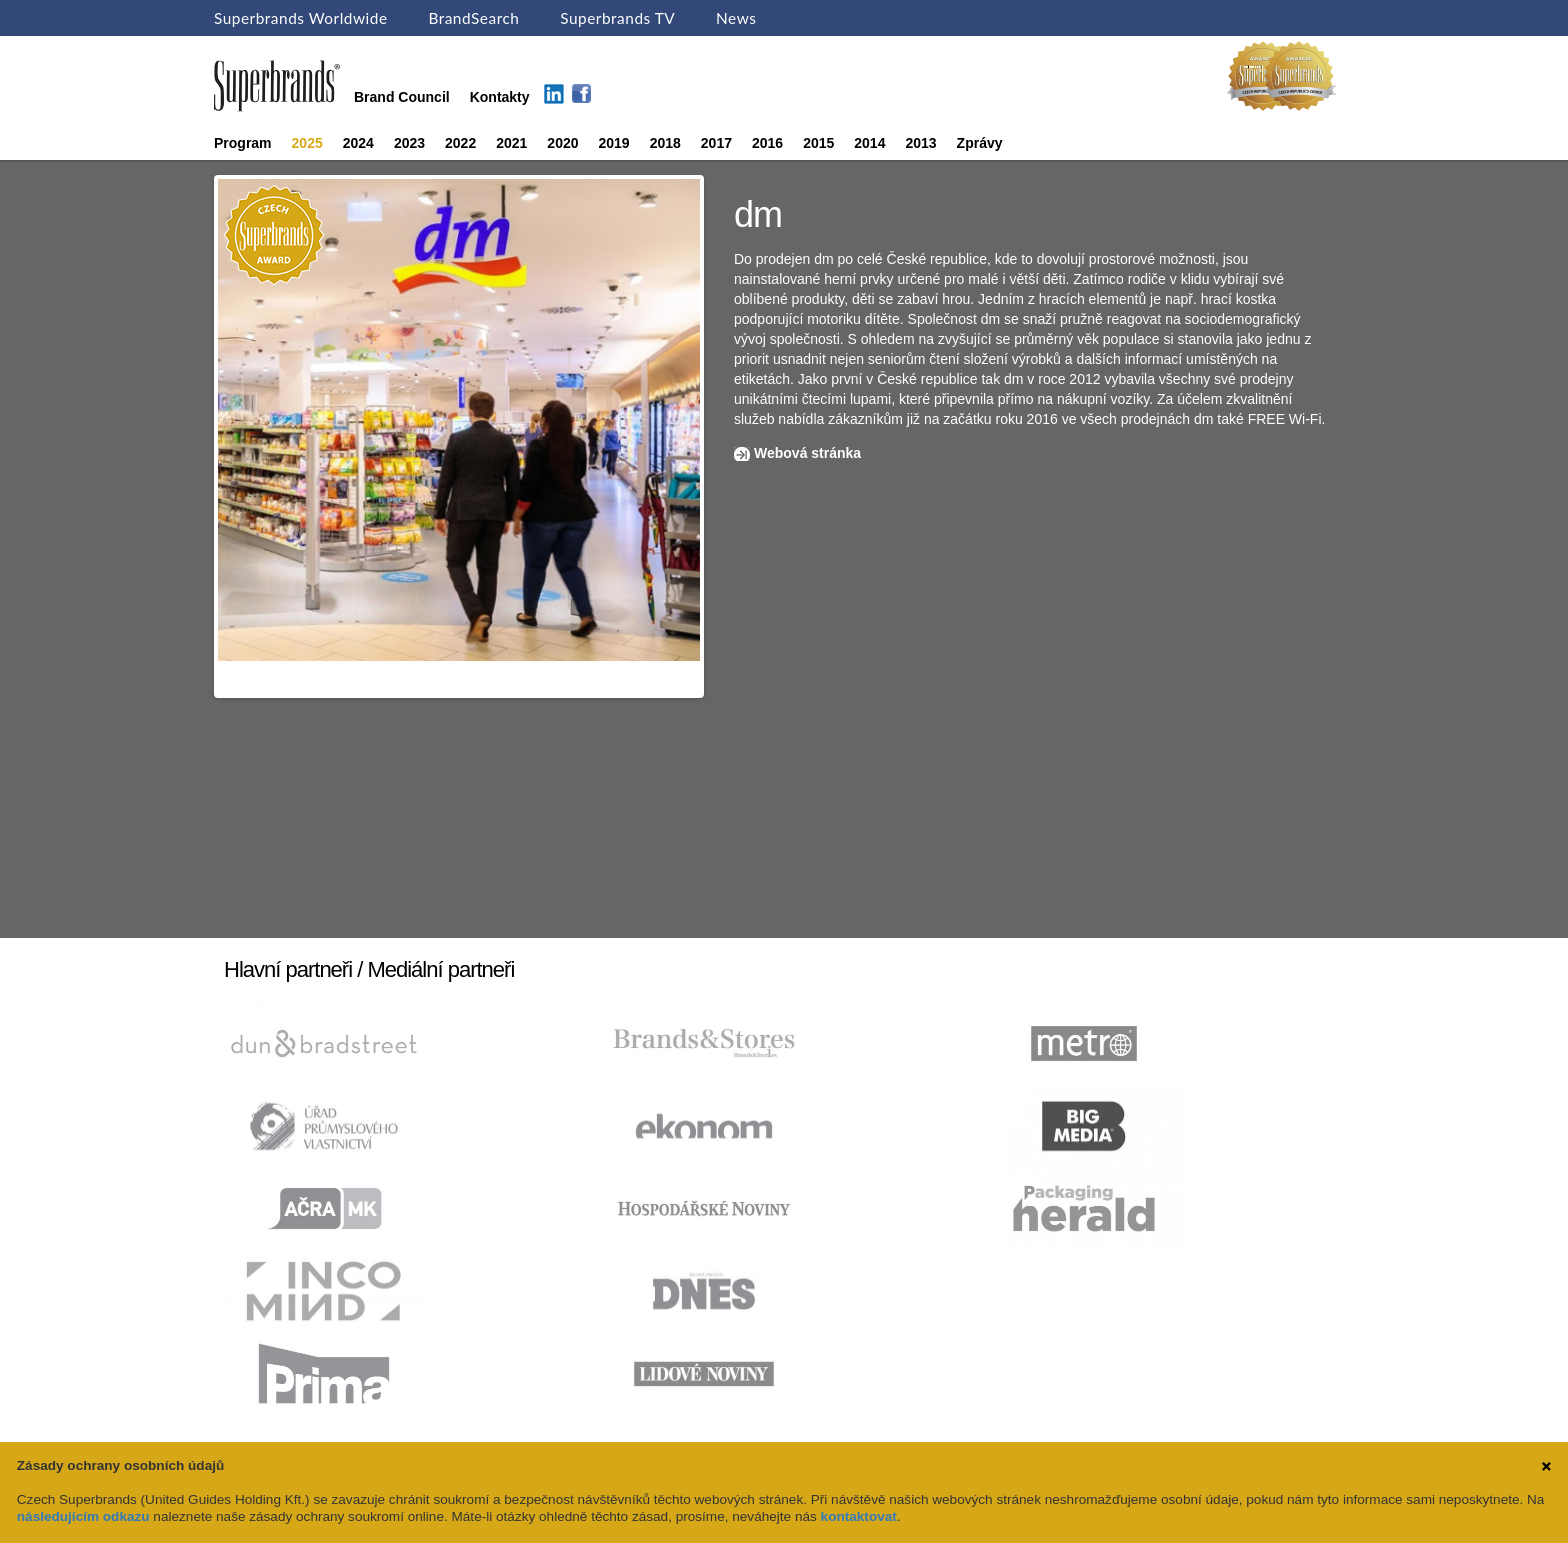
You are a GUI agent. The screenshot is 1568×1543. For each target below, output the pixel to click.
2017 (716, 143)
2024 (358, 143)
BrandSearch (473, 18)
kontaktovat (859, 1516)
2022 (460, 143)
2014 (869, 143)
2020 (562, 143)
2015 (818, 143)
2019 (614, 143)
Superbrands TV (617, 18)
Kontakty (500, 97)
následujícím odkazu (83, 1516)
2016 (767, 143)
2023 (409, 143)
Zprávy (980, 143)
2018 (665, 143)
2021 (511, 143)
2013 (920, 143)
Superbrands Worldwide (301, 18)
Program (243, 143)
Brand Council (402, 97)
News (736, 18)
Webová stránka (807, 453)
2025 (307, 143)
